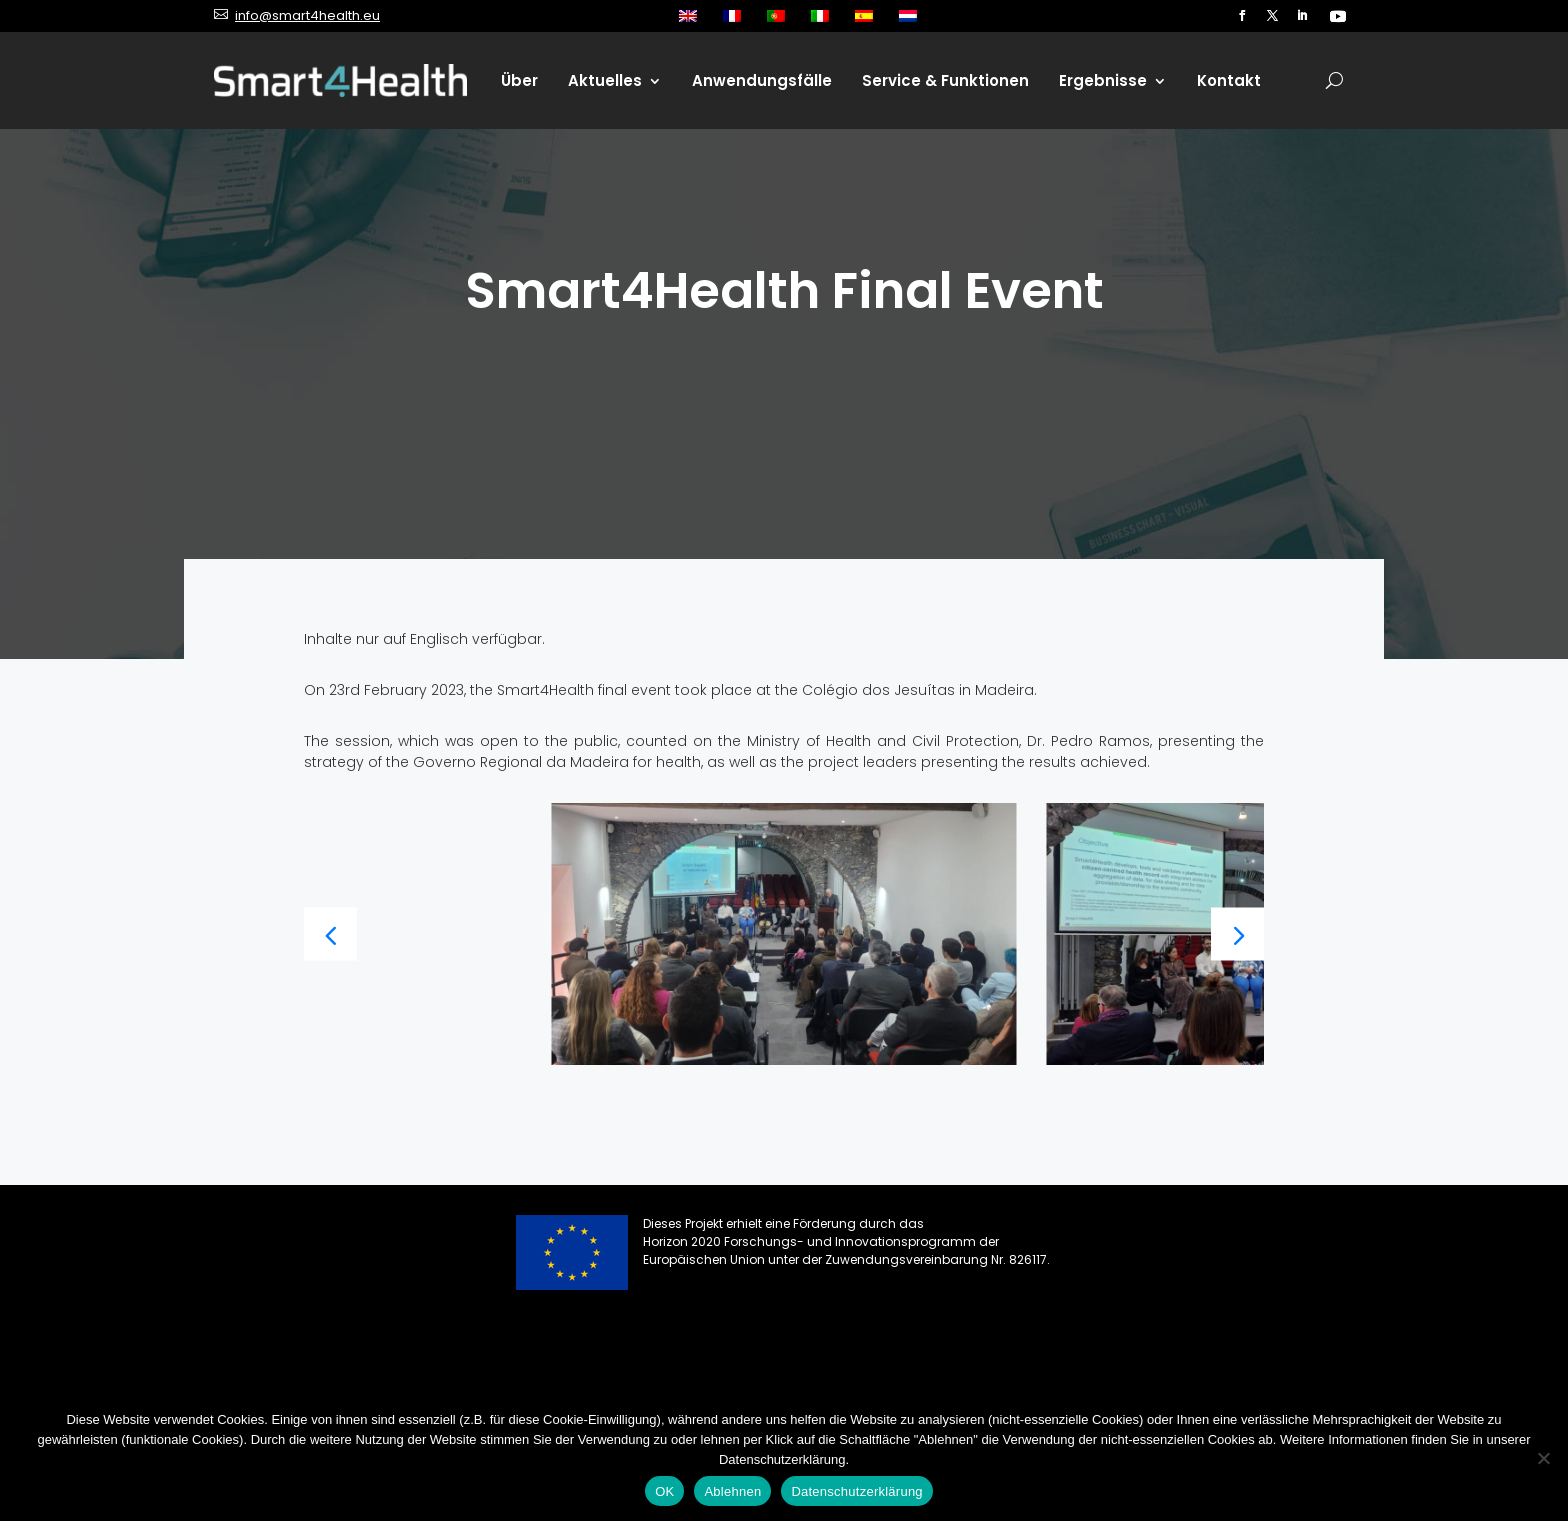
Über (519, 80)
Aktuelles (605, 80)
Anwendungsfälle (762, 80)
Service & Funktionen (945, 80)
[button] (1237, 933)
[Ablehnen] (1543, 1458)
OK (664, 1491)
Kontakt (1229, 80)
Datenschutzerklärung (856, 1491)
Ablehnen (732, 1491)
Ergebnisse (1103, 80)
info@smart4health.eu (307, 15)
